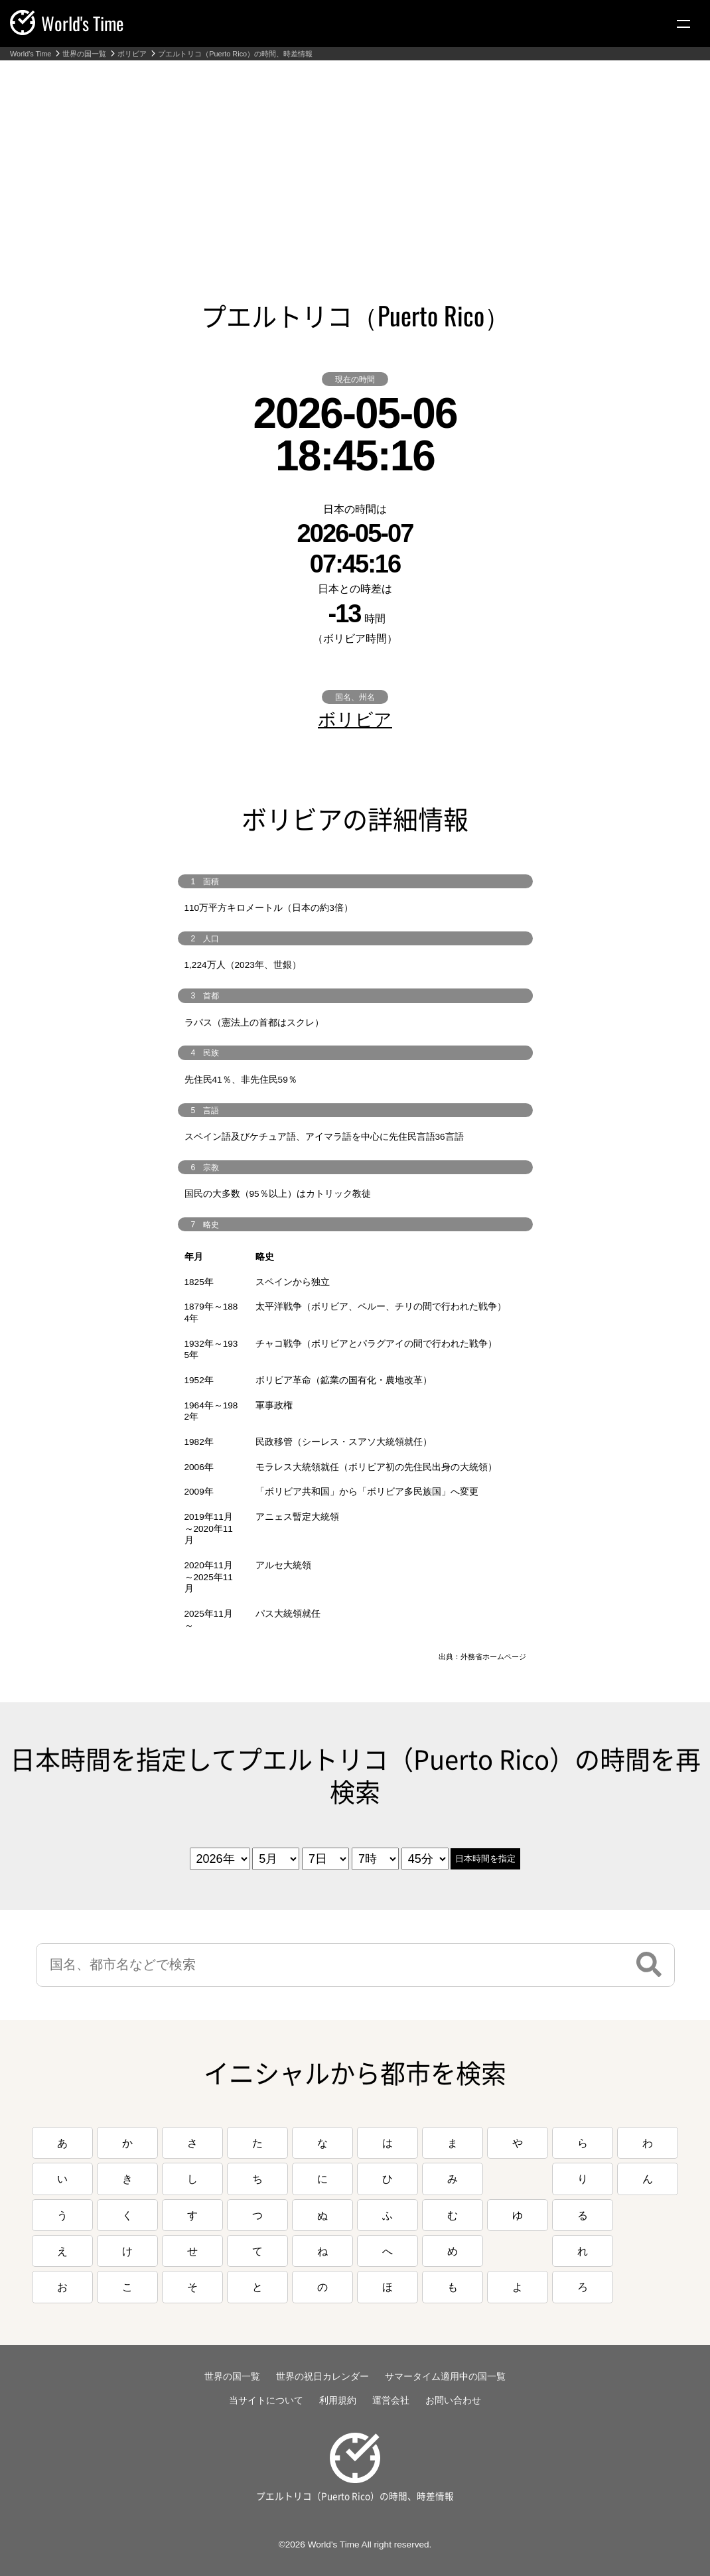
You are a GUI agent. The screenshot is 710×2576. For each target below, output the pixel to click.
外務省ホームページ (493, 1657)
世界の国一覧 (84, 54)
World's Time (30, 54)
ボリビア (132, 54)
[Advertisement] (355, 160)
